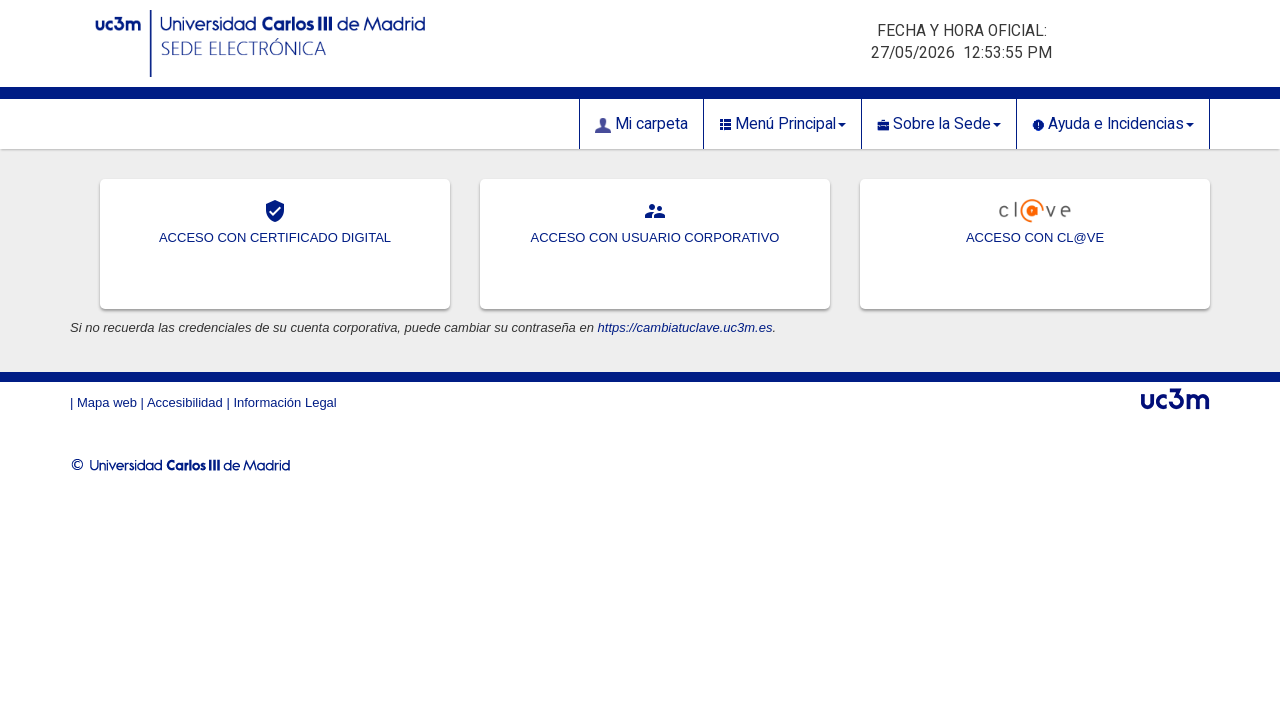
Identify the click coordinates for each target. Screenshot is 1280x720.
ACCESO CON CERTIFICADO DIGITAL (275, 237)
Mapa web (107, 402)
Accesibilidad (185, 402)
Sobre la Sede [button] (939, 124)
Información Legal (284, 402)
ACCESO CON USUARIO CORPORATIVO (655, 237)
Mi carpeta (641, 124)
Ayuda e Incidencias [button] (1113, 124)
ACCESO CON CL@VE (1035, 237)
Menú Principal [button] (782, 124)
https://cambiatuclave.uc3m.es (685, 327)
